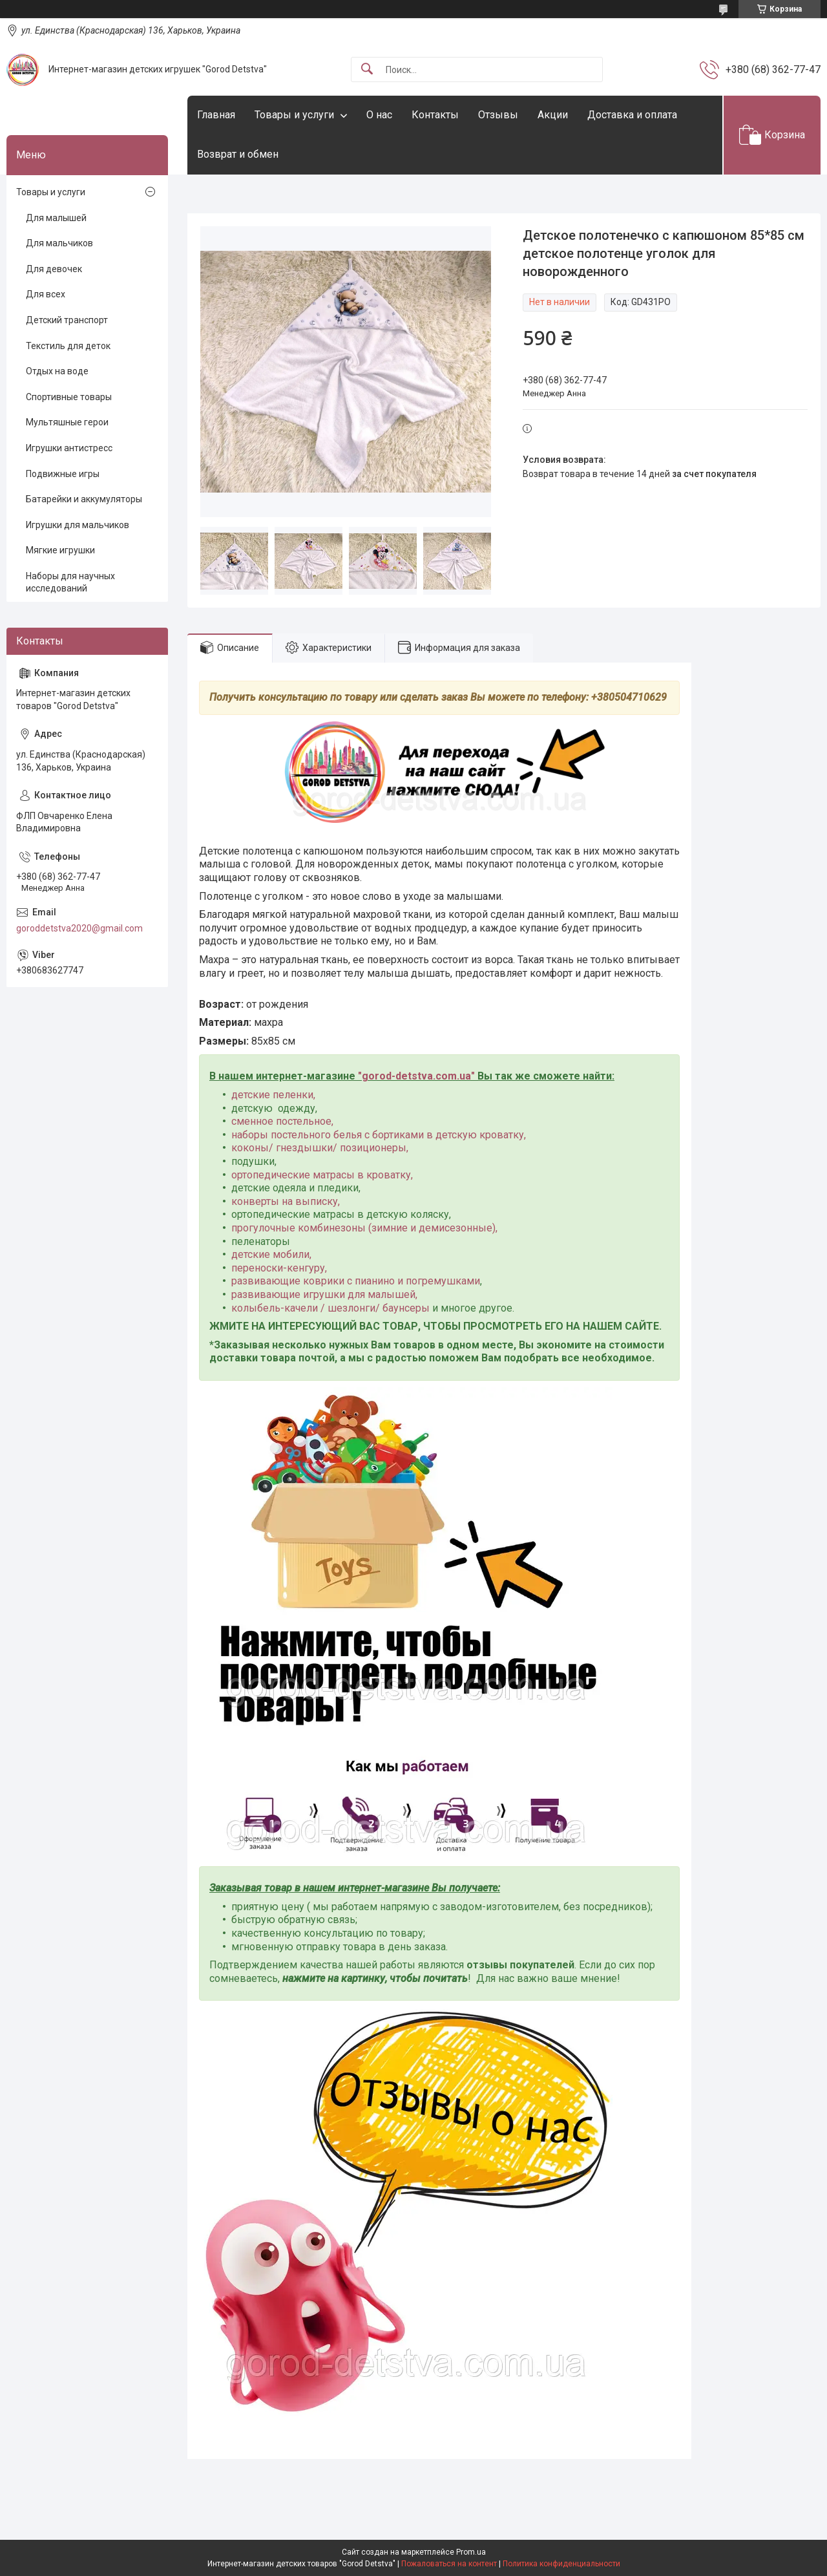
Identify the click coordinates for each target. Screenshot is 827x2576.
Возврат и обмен (237, 154)
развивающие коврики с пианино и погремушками (355, 1281)
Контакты (435, 115)
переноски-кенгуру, (279, 1268)
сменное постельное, (282, 1121)
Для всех (45, 294)
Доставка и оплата (632, 115)
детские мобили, (271, 1254)
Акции (553, 115)
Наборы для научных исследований (70, 582)
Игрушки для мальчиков (77, 525)
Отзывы (498, 115)
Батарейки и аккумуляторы (84, 499)
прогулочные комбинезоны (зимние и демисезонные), (364, 1228)
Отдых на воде (57, 371)
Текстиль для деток (68, 346)
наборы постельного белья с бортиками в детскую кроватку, (378, 1135)
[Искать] (367, 69)
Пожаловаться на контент (449, 2563)
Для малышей (56, 218)
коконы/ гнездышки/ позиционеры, (319, 1148)
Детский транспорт (67, 320)
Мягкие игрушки (60, 550)
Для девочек (54, 269)
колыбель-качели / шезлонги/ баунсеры (330, 1308)
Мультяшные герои (67, 422)
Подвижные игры (62, 474)
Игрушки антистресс (69, 448)
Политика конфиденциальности (561, 2563)
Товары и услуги (294, 115)
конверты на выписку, (285, 1201)
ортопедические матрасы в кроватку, (322, 1175)
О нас (379, 115)
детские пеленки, (273, 1095)
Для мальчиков (59, 243)
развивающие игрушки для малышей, (324, 1294)
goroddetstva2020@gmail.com (79, 928)
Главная (216, 115)
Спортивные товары (69, 397)
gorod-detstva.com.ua (416, 1076)
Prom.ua (471, 2552)
